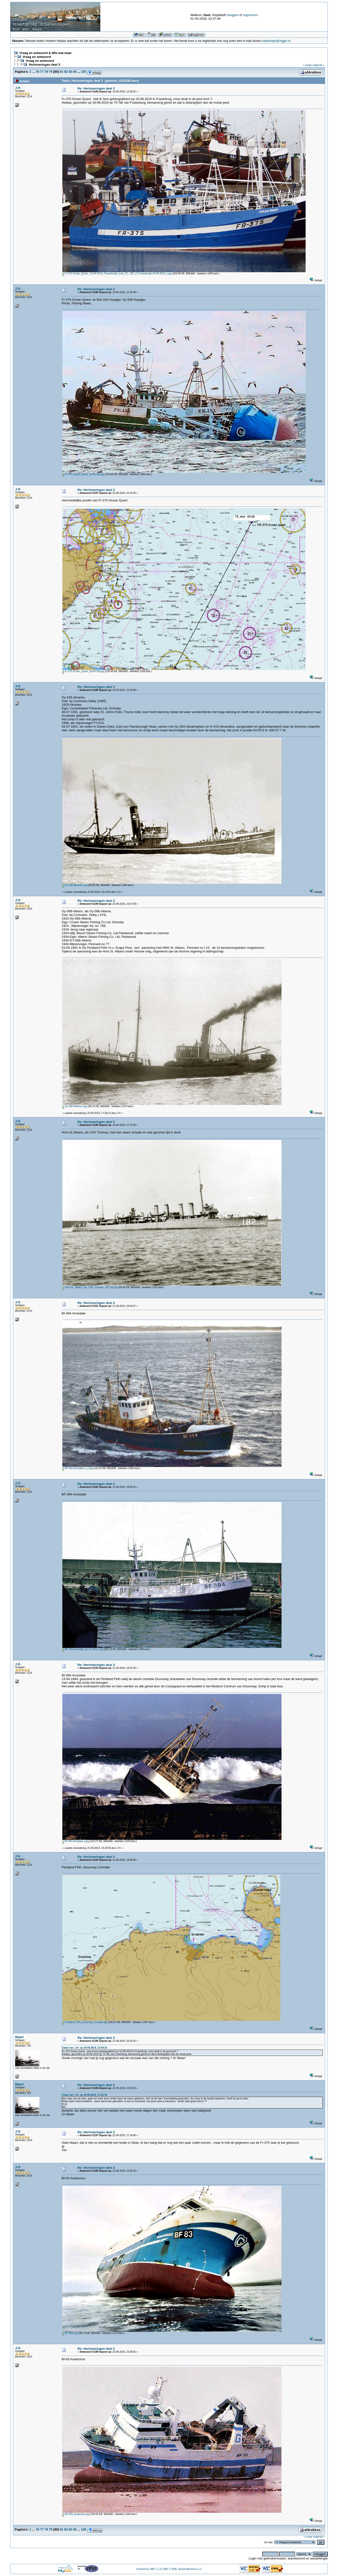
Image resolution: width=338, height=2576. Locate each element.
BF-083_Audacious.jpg (75, 2514)
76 (37, 71)
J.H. (18, 88)
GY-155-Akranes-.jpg (74, 885)
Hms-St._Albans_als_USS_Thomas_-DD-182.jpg (90, 1287)
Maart (19, 2037)
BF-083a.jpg (70, 2333)
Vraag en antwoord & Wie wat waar (45, 53)
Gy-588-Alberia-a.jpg (74, 1106)
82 (66, 71)
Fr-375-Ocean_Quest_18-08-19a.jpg (83, 474)
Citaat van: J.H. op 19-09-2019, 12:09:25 (84, 2047)
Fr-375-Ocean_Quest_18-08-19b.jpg (83, 671)
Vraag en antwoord (37, 57)
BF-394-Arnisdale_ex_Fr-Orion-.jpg (82, 1649)
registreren (250, 15)
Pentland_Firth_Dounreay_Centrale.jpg (84, 2022)
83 (70, 71)
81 (61, 71)
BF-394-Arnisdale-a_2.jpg (77, 1468)
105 (83, 71)
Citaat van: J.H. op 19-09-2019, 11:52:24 (84, 2095)
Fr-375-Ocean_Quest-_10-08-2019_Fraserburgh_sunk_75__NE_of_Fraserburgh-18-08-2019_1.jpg (116, 273)
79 (50, 71)
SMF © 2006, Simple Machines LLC (182, 2569)
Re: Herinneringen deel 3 (96, 88)
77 (42, 71)
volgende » (318, 65)
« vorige (307, 65)
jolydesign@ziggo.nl (276, 41)
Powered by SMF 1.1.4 (148, 2569)
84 (74, 71)
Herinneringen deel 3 (44, 64)
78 (46, 71)
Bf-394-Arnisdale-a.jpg (75, 1841)
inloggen (232, 15)
